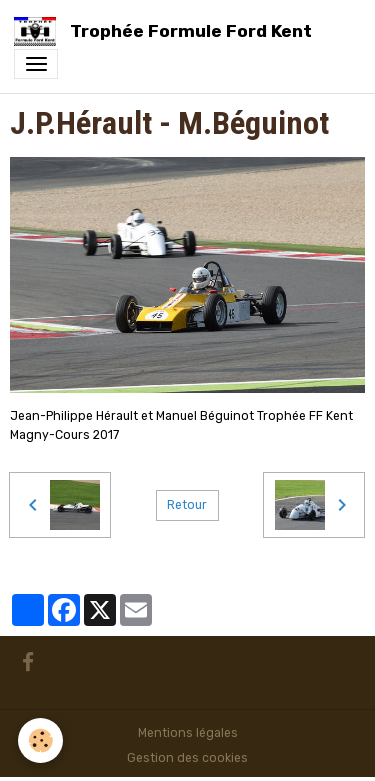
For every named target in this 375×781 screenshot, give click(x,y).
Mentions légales (188, 733)
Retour (187, 505)
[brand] (166, 31)
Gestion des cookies (187, 758)
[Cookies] (40, 740)
